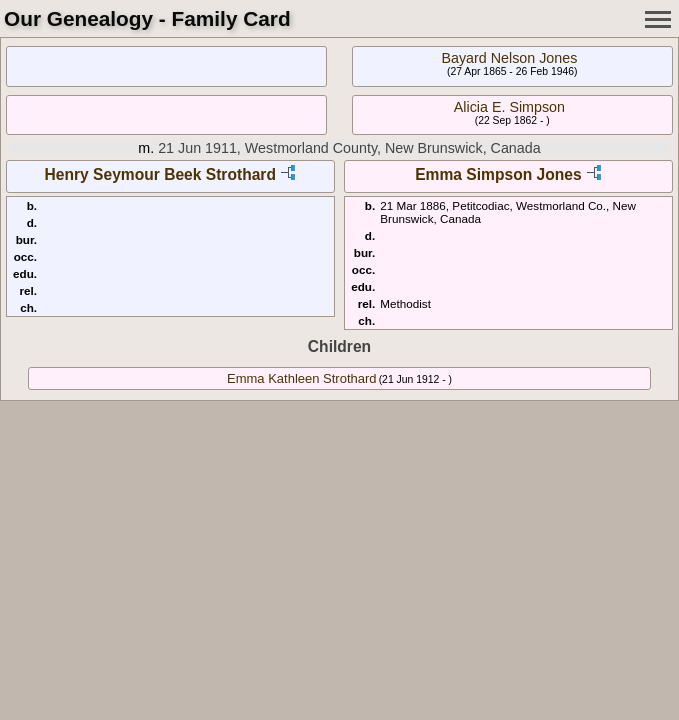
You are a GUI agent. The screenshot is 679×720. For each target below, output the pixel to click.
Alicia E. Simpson (509, 107)
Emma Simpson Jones (498, 174)
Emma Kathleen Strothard (302, 378)
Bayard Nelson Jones (509, 58)
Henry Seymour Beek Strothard (160, 174)
